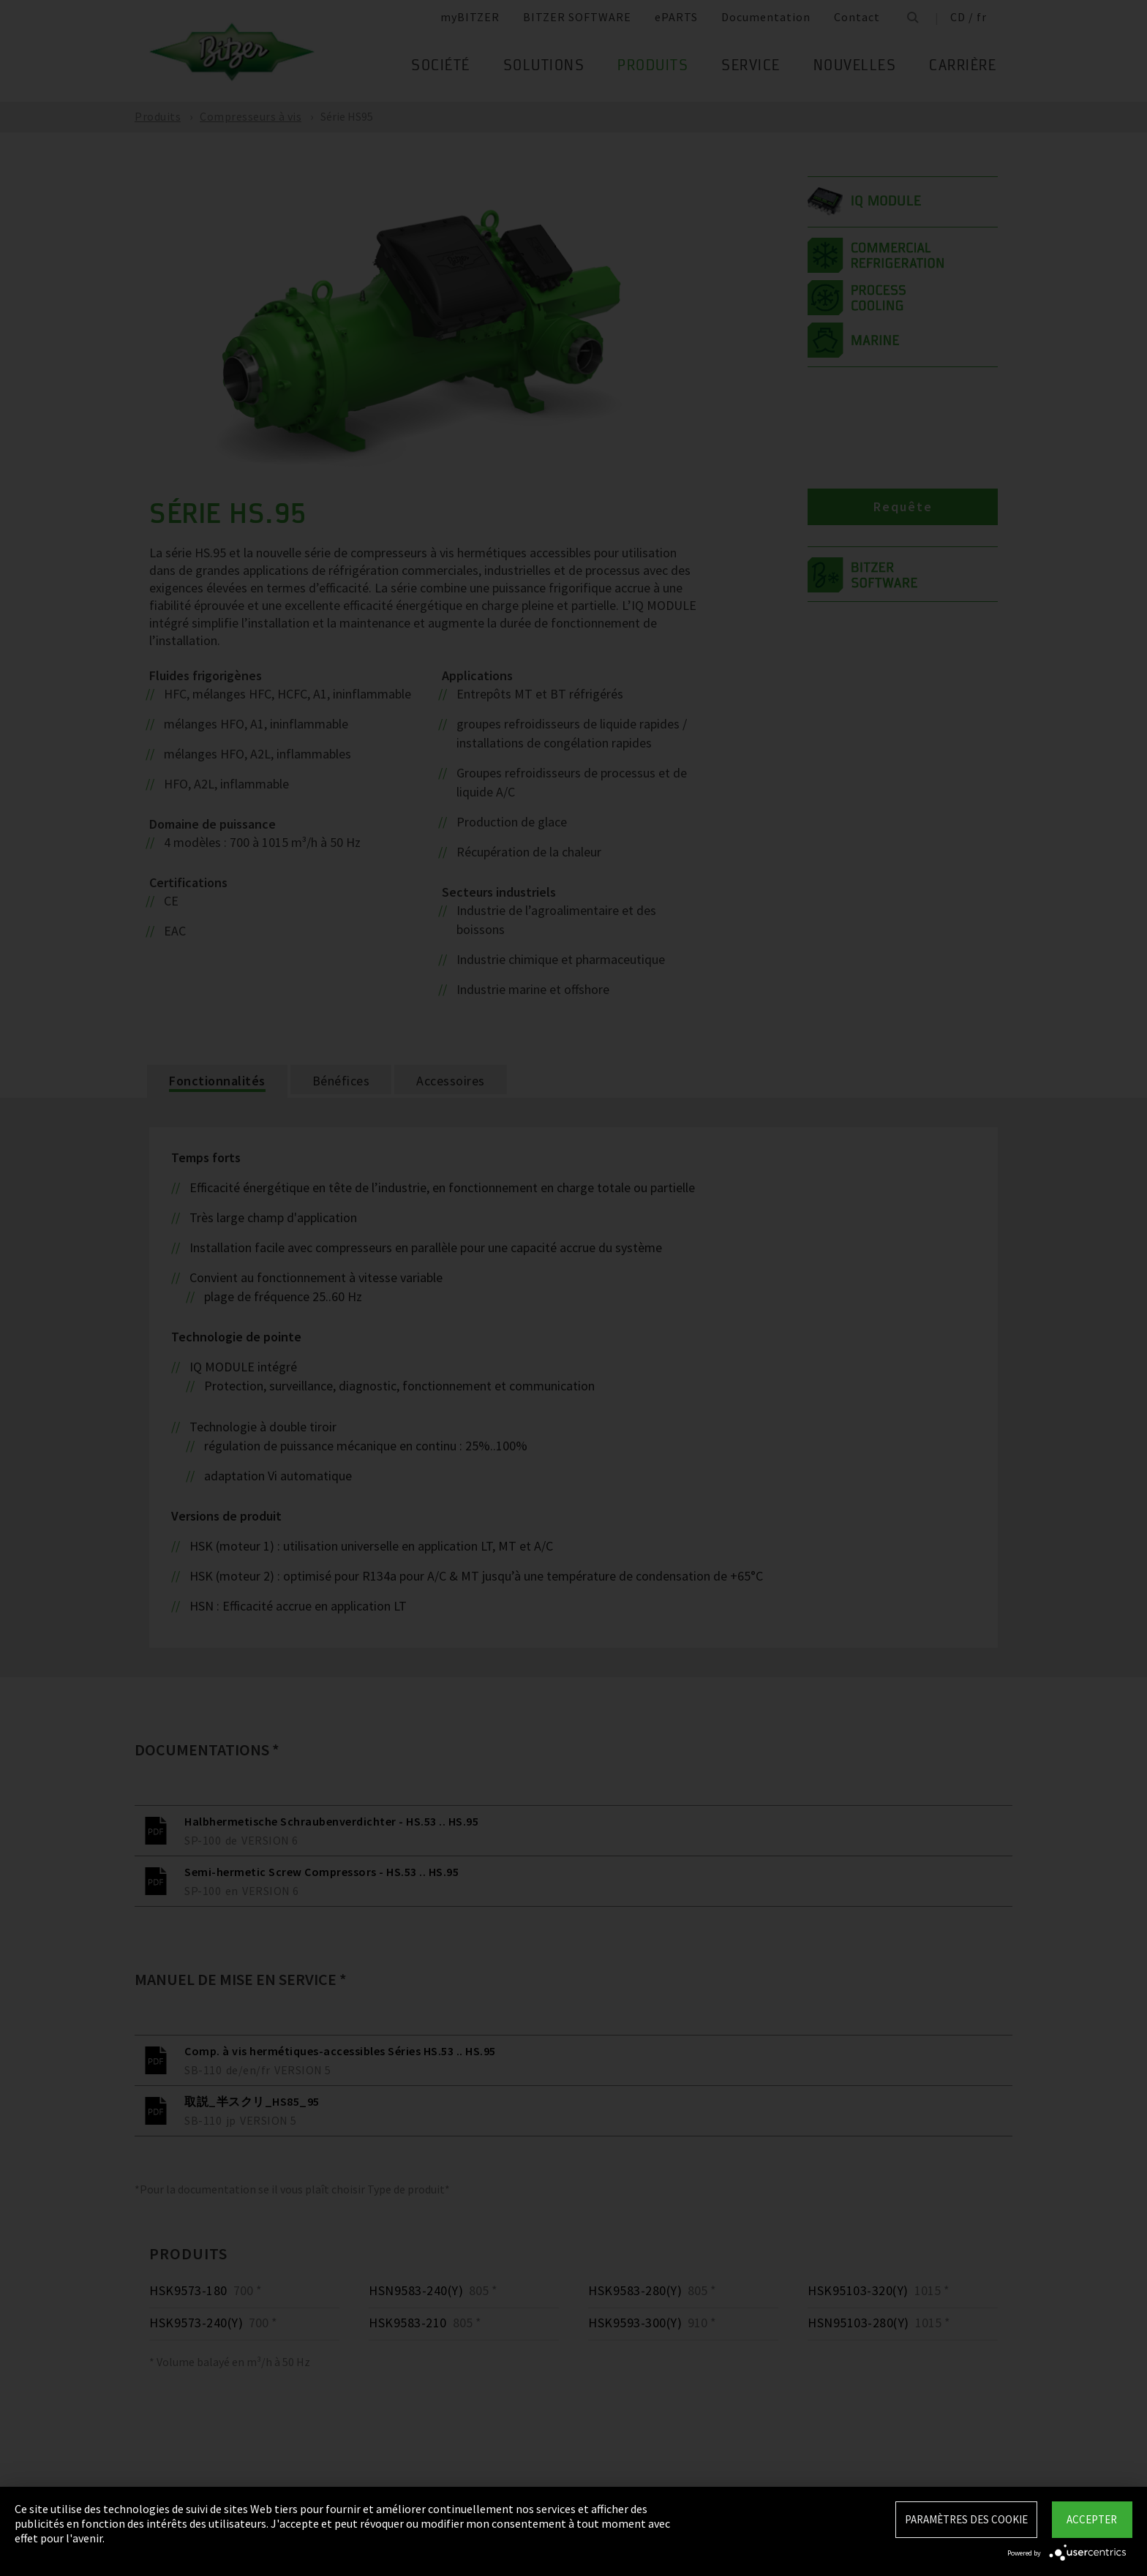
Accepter (1092, 2519)
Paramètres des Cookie (966, 2519)
